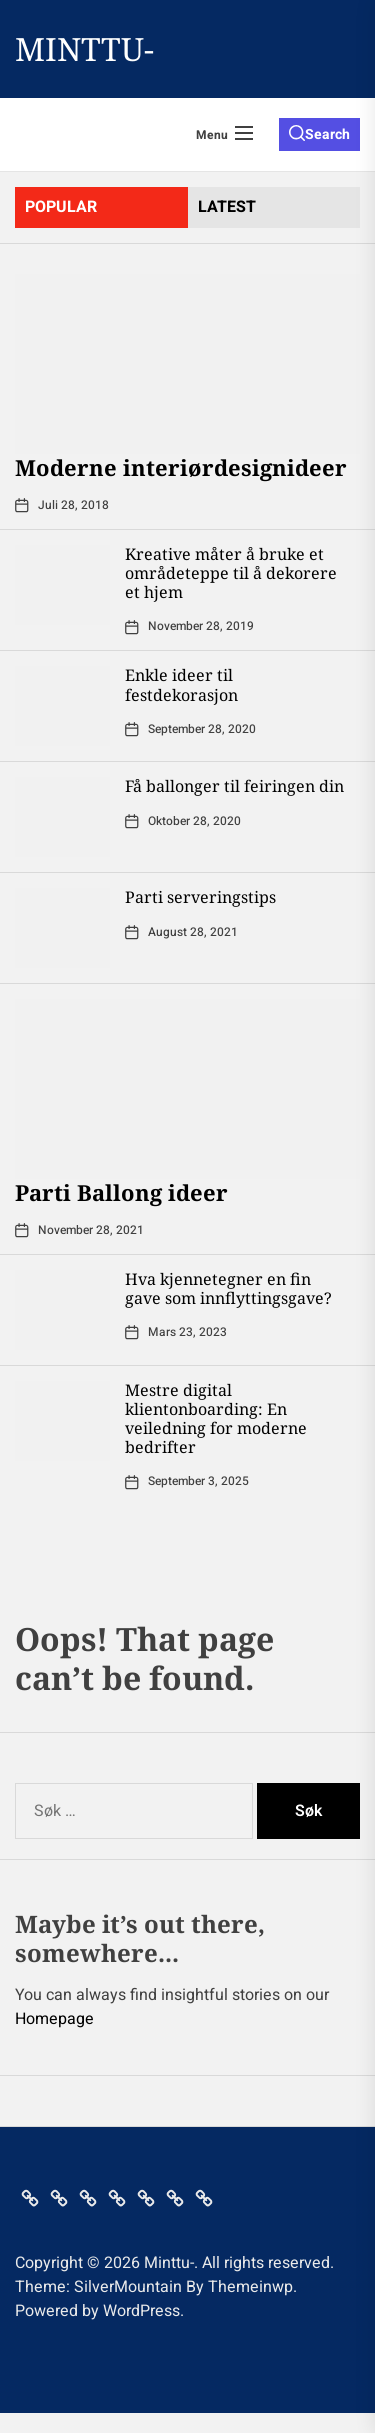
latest (227, 207)
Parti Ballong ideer (121, 1192)
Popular (61, 207)
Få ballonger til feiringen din (234, 786)
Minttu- (84, 49)
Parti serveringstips (200, 897)
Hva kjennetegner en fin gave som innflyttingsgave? (228, 1288)
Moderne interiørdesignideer (181, 467)
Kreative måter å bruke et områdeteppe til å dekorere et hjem (231, 573)
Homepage (54, 2019)
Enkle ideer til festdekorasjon (181, 684)
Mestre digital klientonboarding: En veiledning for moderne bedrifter (216, 1419)
